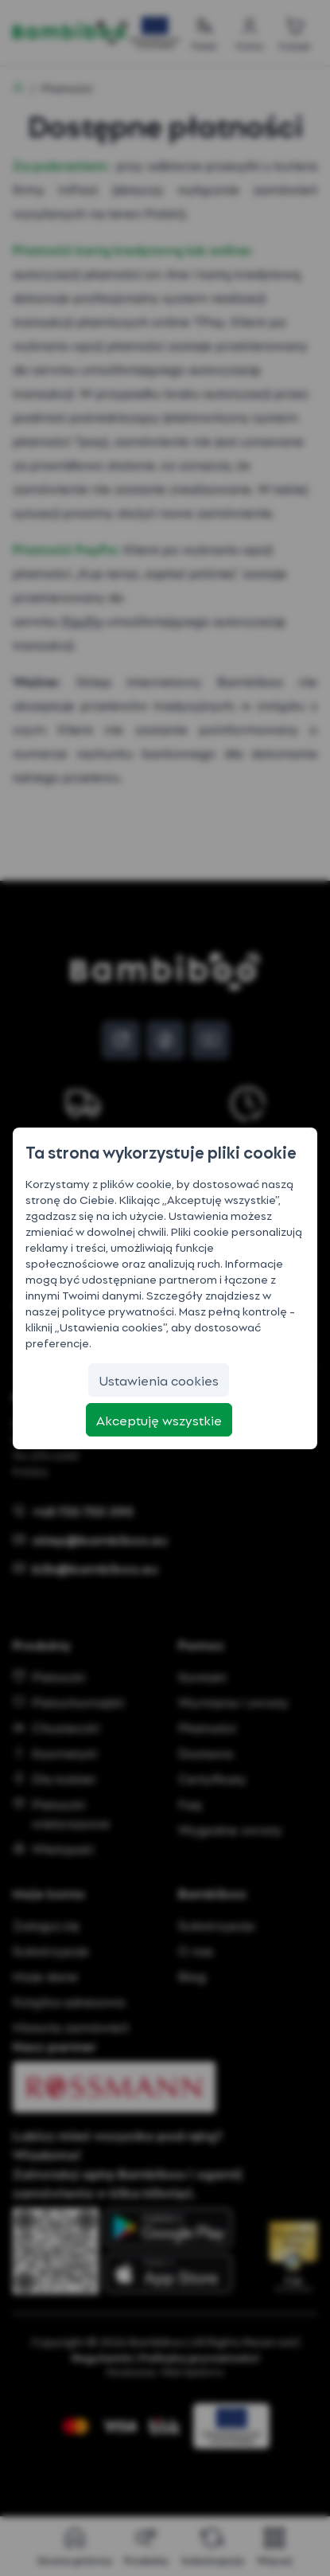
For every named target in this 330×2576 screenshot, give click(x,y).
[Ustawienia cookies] (158, 1380)
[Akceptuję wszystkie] (159, 1420)
